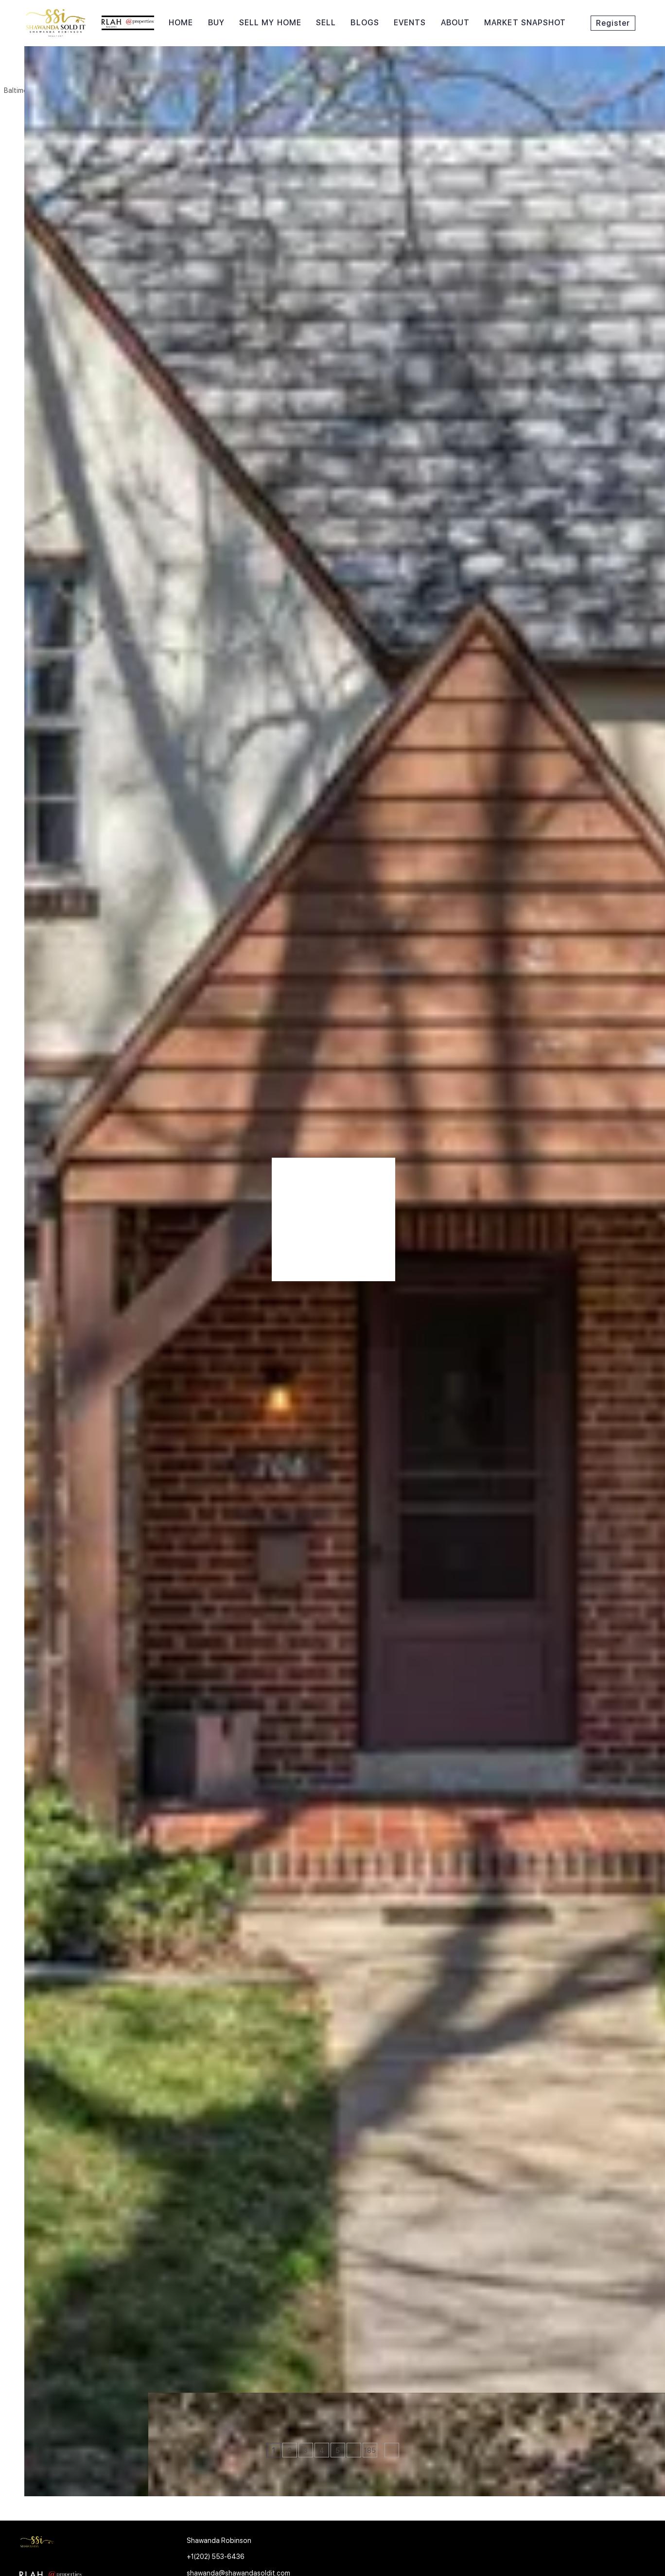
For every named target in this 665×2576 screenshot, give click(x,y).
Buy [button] (216, 22)
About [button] (455, 22)
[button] (36, 70)
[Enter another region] (150, 70)
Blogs (364, 22)
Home (181, 22)
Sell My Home (270, 22)
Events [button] (410, 22)
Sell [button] (326, 22)
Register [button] (613, 23)
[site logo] (88, 2544)
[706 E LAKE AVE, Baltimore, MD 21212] (31, 2330)
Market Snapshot (525, 22)
